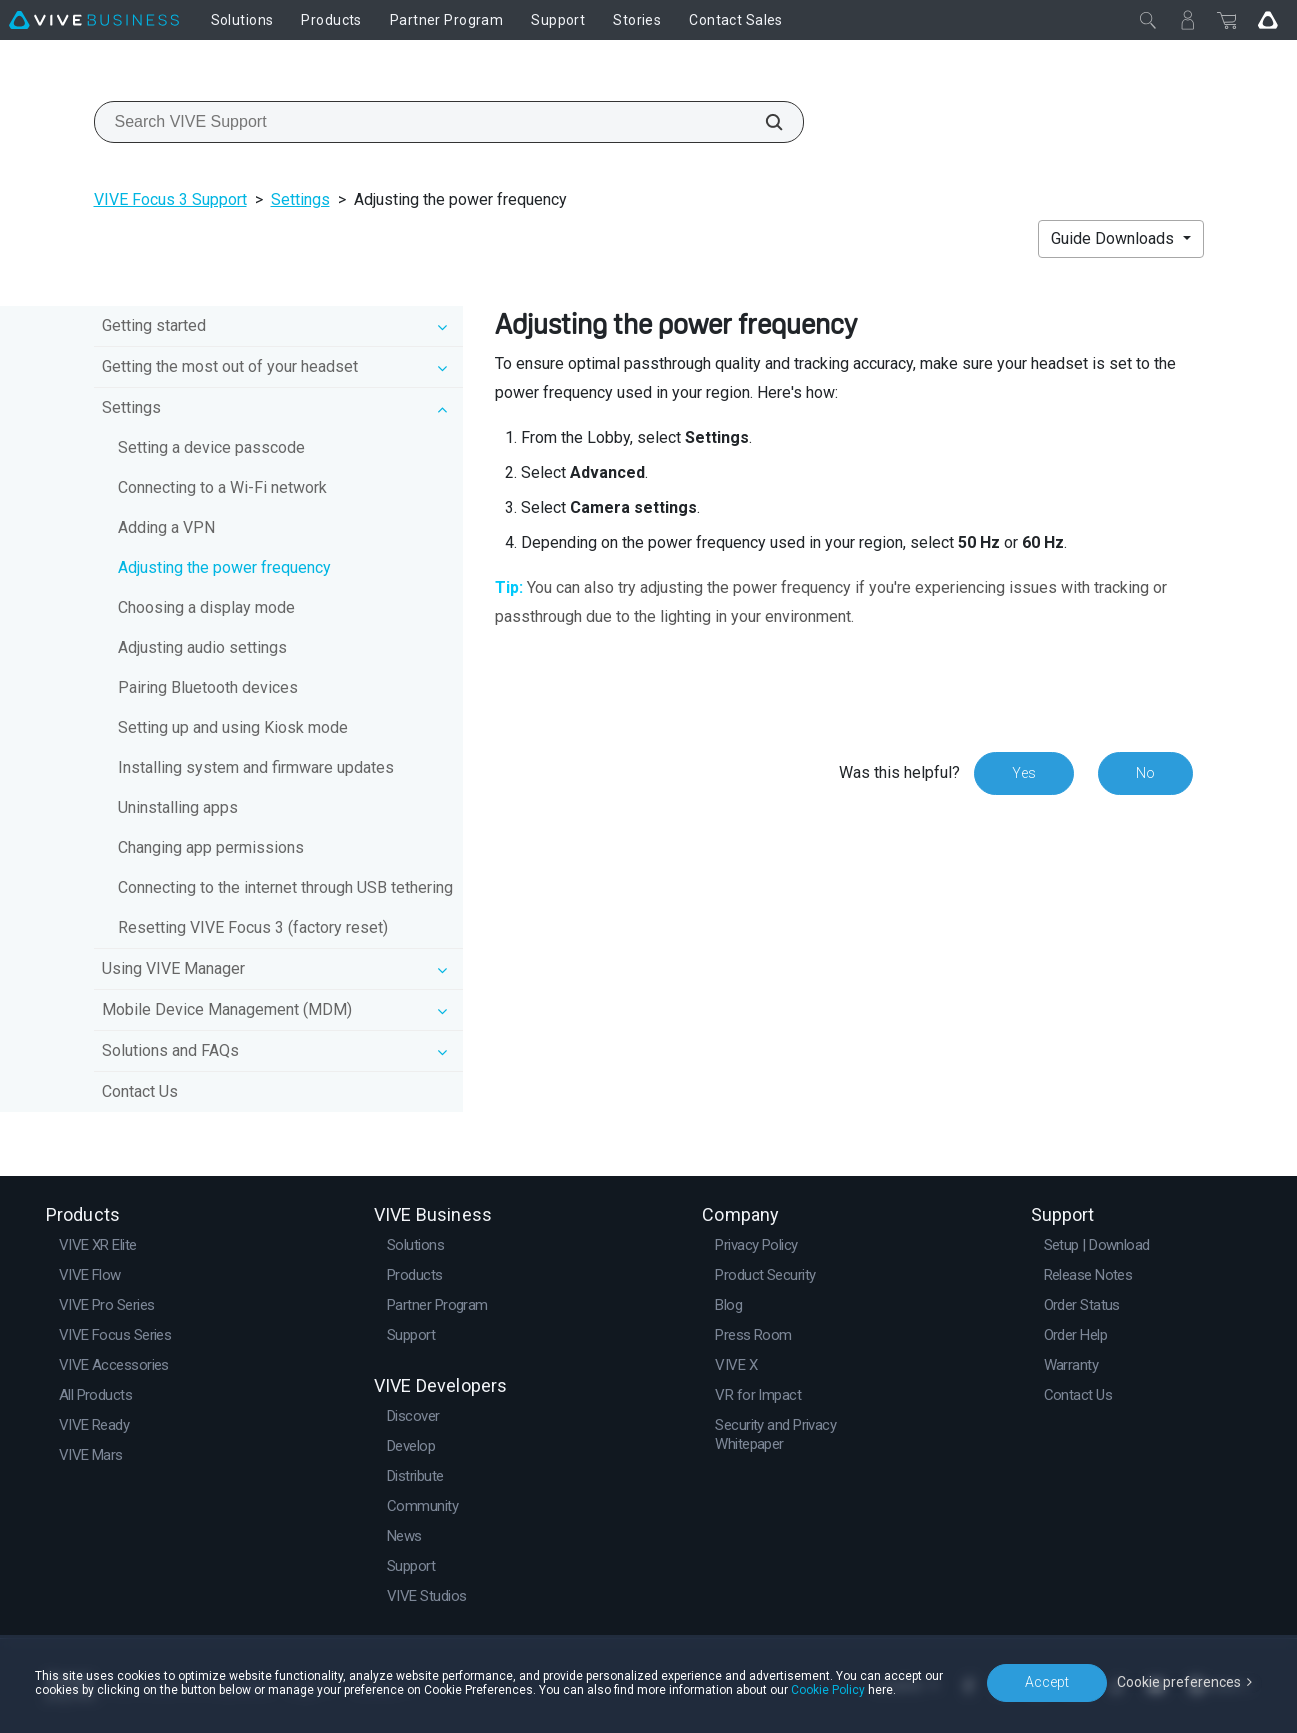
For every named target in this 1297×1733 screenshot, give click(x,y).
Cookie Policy (828, 1690)
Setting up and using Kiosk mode (233, 727)
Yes (1024, 773)
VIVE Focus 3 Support (170, 199)
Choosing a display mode (206, 607)
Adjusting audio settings (202, 647)
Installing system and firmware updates (256, 767)
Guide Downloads (1114, 238)
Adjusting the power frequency (224, 567)
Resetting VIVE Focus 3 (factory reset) (253, 927)
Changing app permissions (211, 847)
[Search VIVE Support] (763, 122)
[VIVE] (94, 20)
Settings (300, 199)
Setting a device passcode (211, 447)
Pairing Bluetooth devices (208, 687)
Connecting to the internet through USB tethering (285, 887)
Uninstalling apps (178, 807)
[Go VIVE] (1268, 20)
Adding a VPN (166, 527)
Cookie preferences (1179, 1682)
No (1145, 773)
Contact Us (140, 1091)
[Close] (1148, 20)
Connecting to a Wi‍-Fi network (222, 487)
